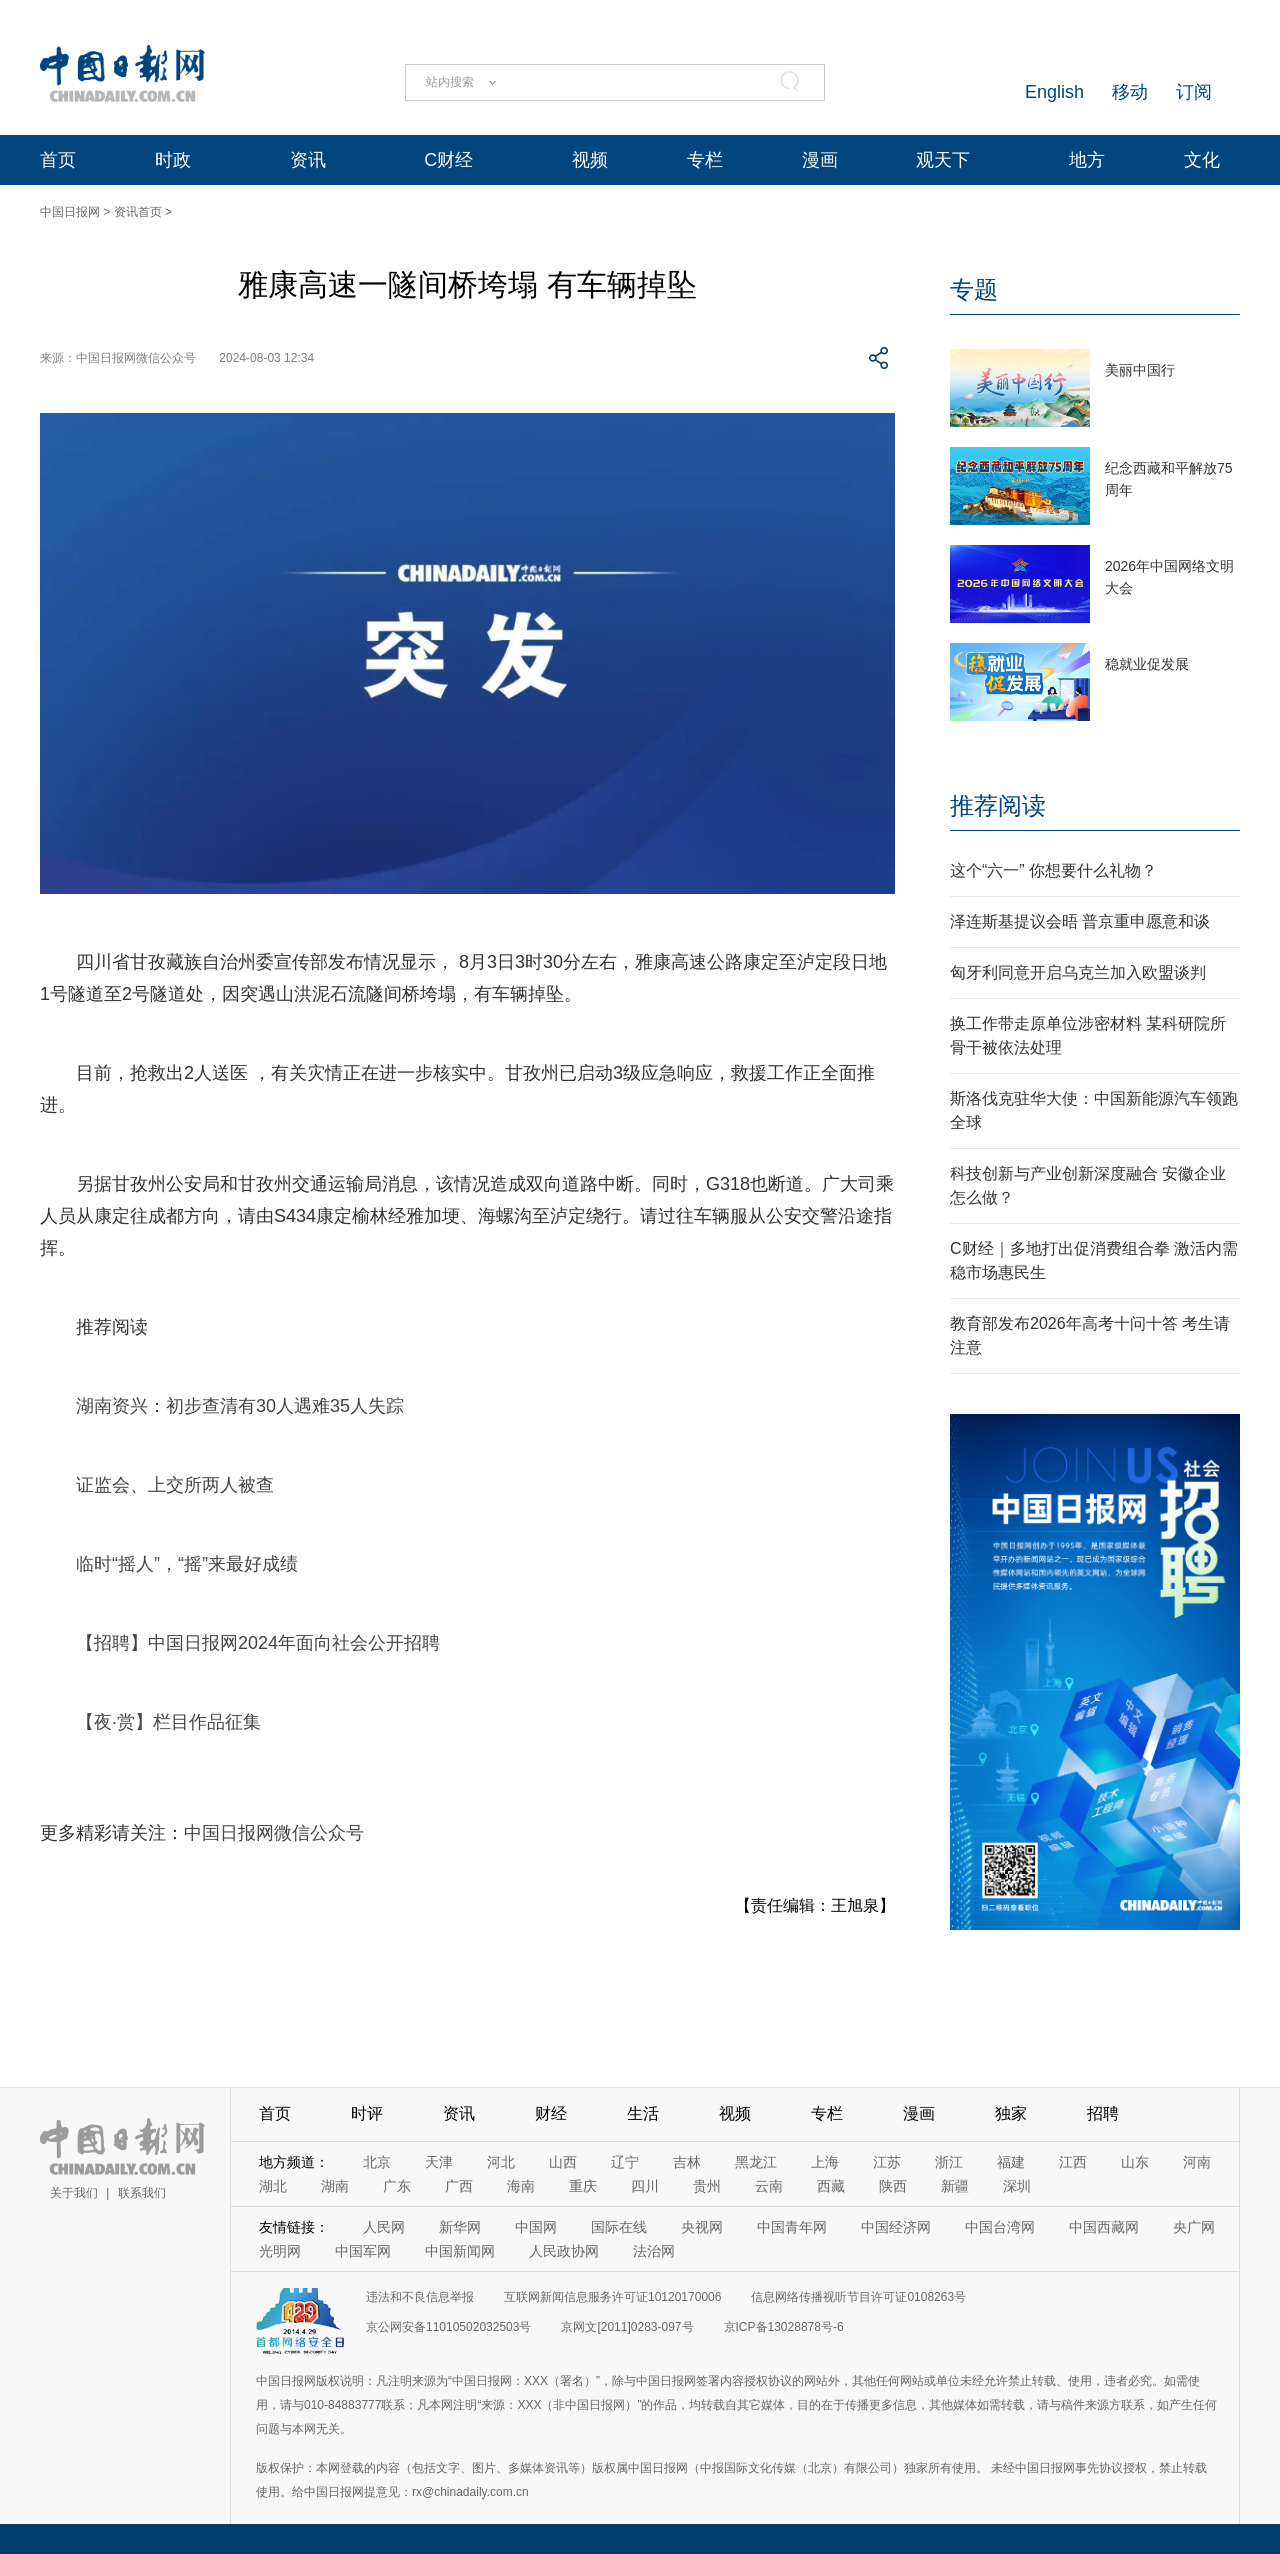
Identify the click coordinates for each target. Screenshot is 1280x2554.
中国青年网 (792, 2227)
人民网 (384, 2227)
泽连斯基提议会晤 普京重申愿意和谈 (1080, 921)
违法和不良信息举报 (420, 2297)
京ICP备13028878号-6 (784, 2327)
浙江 (949, 2162)
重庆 (583, 2186)
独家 (1011, 2113)
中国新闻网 (460, 2251)
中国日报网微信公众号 (274, 1833)
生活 (643, 2113)
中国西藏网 (1104, 2227)
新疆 (955, 2186)
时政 (173, 160)
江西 (1073, 2162)
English (1054, 92)
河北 (501, 2162)
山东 (1135, 2162)
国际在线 (619, 2227)
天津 (439, 2162)
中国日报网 (70, 212)
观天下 (943, 160)
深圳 (1017, 2186)
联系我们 (142, 2193)
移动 (1130, 92)
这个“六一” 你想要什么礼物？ (1053, 870)
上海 (825, 2162)
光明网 (280, 2251)
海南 (521, 2186)
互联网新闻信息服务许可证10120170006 (612, 2297)
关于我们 (74, 2193)
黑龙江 (756, 2162)
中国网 (536, 2227)
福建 (1011, 2162)
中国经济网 (896, 2227)
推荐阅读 (998, 805)
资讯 (308, 160)
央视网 (702, 2227)
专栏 (705, 160)
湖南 (335, 2186)
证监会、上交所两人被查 (175, 1485)
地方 (1087, 160)
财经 (551, 2113)
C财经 (448, 160)
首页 (58, 160)
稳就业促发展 (1147, 664)
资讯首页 (138, 212)
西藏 (831, 2186)
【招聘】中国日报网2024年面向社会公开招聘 (258, 1643)
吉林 (687, 2162)
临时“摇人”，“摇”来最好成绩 (187, 1564)
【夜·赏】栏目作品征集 (168, 1722)
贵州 (707, 2186)
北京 (377, 2162)
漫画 (820, 160)
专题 (974, 289)
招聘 (1103, 2113)
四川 (645, 2186)
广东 (397, 2186)
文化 (1202, 160)
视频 (590, 160)
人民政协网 (564, 2251)
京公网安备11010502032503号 (448, 2327)
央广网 (1194, 2227)
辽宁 (625, 2162)
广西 (459, 2186)
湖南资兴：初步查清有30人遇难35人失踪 (240, 1406)
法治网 (654, 2251)
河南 (1197, 2162)
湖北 (273, 2186)
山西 (563, 2162)
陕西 (893, 2186)
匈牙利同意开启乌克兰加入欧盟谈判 (1078, 972)
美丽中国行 (1140, 370)
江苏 (887, 2162)
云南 (769, 2186)
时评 (367, 2113)
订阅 (1194, 92)
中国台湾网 (1000, 2227)
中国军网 (363, 2251)
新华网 (460, 2227)
